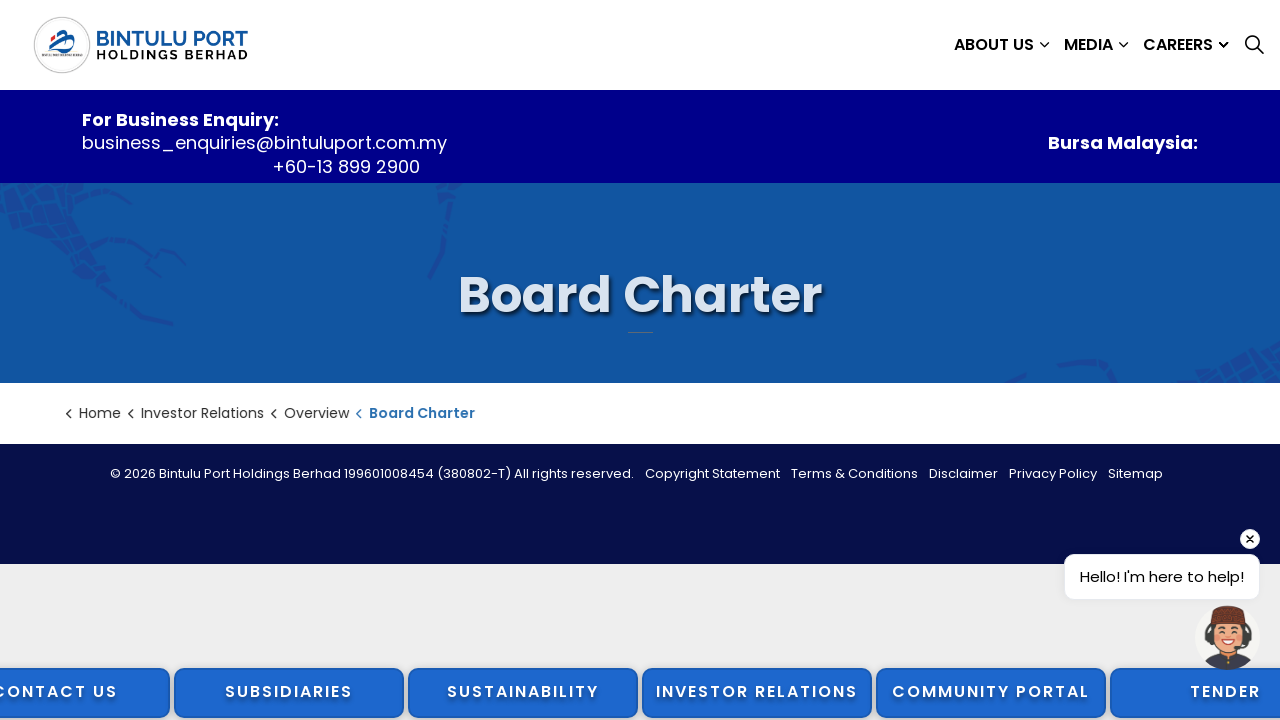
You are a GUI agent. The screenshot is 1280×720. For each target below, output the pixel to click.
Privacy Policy (1053, 473)
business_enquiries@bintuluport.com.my (264, 142)
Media (1088, 44)
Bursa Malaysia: (1123, 142)
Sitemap (1135, 473)
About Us (994, 44)
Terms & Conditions (854, 473)
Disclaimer (963, 473)
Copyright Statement (712, 473)
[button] (1227, 637)
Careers (1178, 44)
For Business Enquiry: (180, 119)
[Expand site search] (1254, 45)
